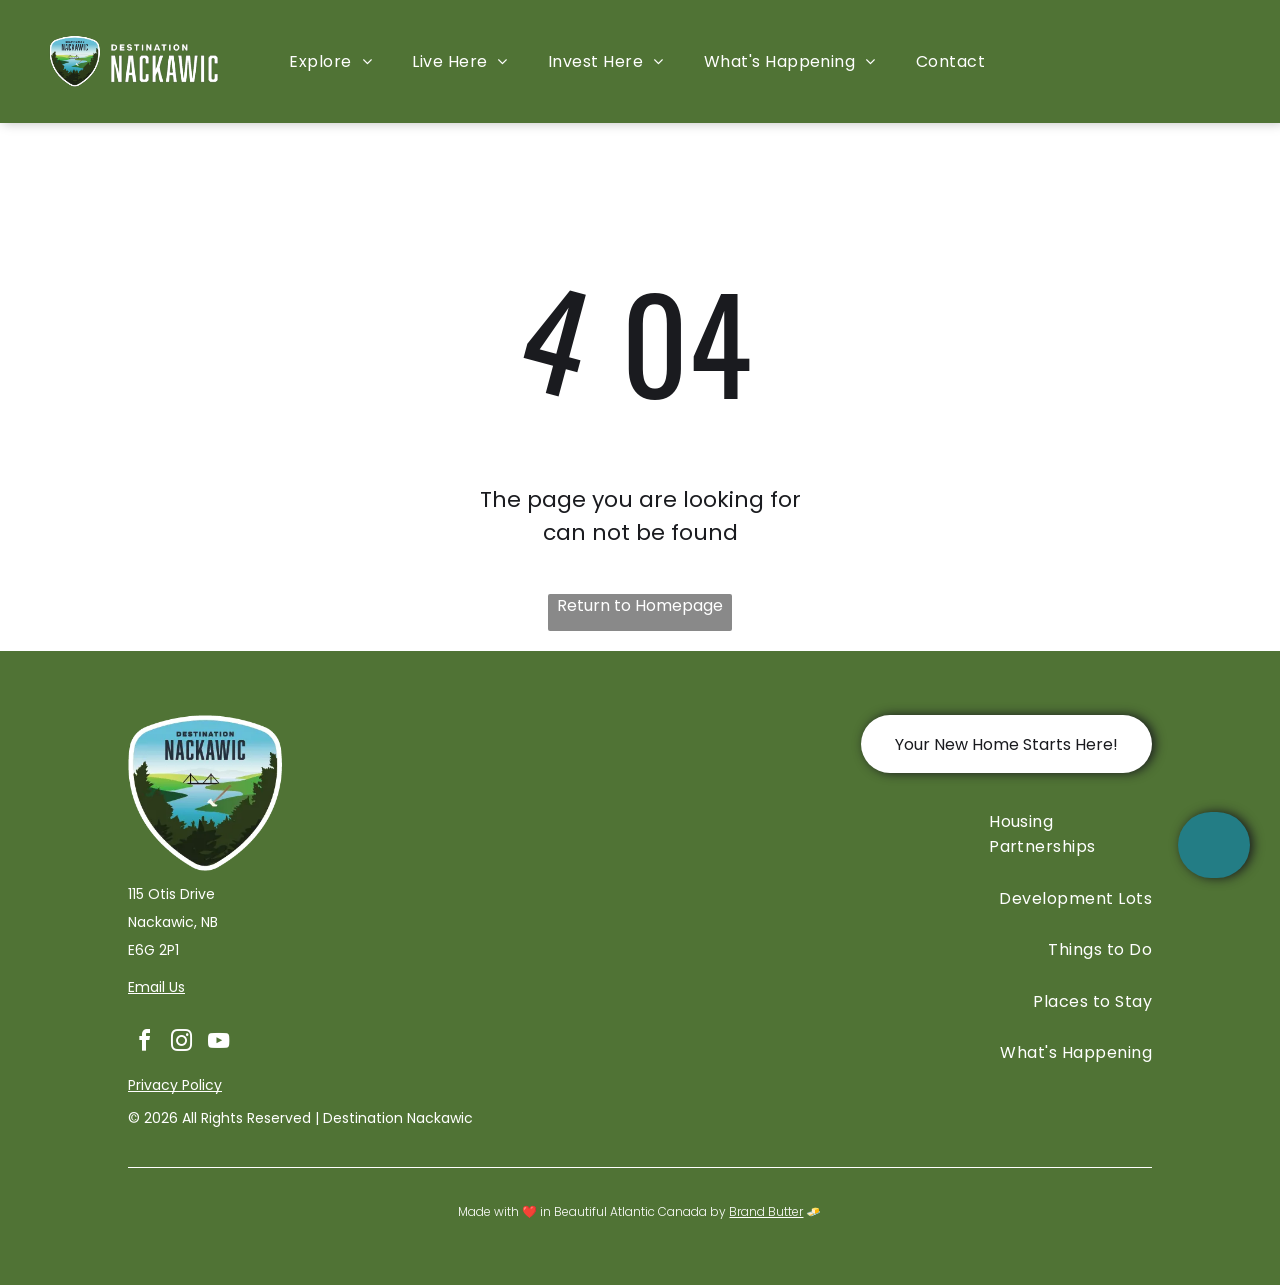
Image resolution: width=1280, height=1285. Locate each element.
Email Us (156, 987)
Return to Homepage (640, 605)
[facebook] (144, 1043)
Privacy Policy (175, 1085)
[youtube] (218, 1043)
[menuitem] (330, 61)
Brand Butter (766, 1211)
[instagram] (181, 1043)
